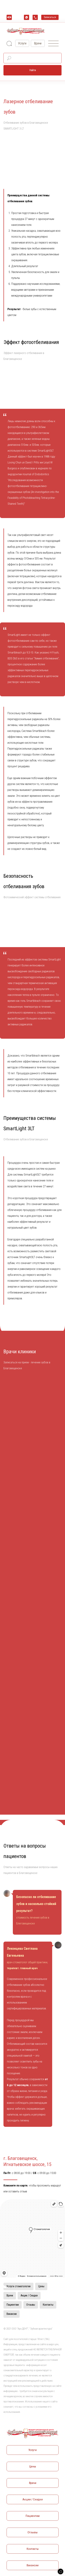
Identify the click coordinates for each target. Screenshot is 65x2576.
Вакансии (11, 2314)
